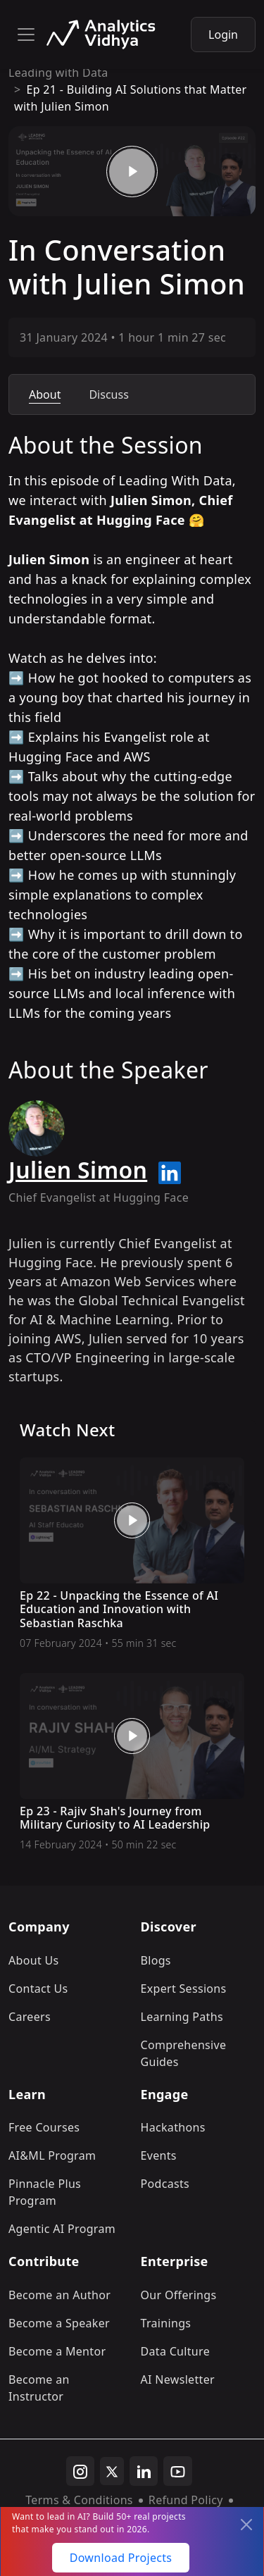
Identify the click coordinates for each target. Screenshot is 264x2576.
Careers (29, 2016)
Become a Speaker (59, 2323)
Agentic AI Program (61, 2228)
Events (159, 2155)
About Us (33, 1960)
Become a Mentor (57, 2351)
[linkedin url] (169, 1173)
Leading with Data (58, 72)
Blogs (156, 1960)
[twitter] (112, 2471)
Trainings (166, 2323)
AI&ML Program (52, 2155)
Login (223, 34)
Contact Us (38, 1988)
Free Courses (44, 2127)
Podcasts (165, 2183)
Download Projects (121, 2557)
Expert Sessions (184, 1988)
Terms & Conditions (79, 2500)
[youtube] (177, 2471)
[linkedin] (144, 2471)
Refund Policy (186, 2500)
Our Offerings (179, 2295)
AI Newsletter (178, 2379)
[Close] (246, 2524)
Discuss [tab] (108, 394)
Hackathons (173, 2127)
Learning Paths (182, 2016)
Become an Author (59, 2295)
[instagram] (80, 2471)
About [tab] (45, 394)
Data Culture (175, 2351)
